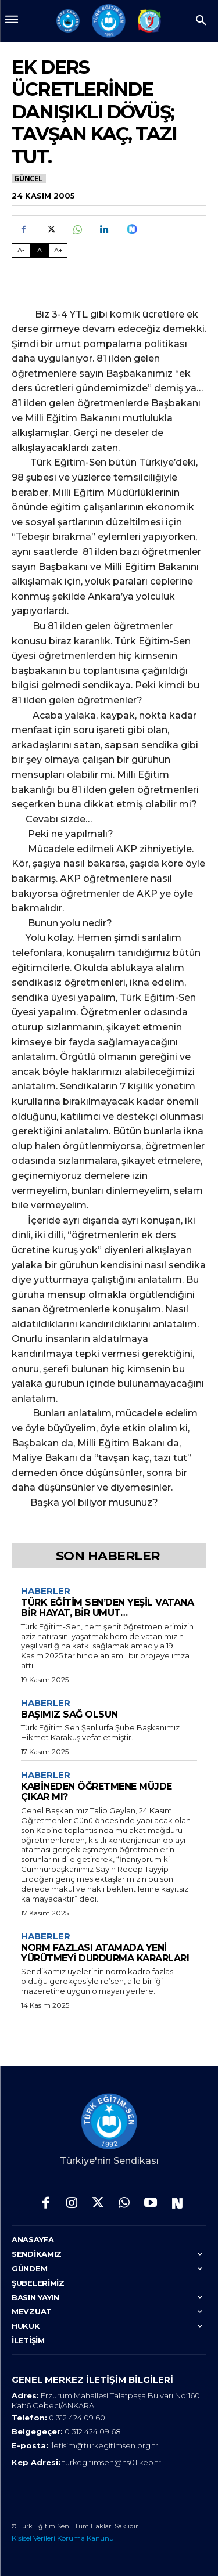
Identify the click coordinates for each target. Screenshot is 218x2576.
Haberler (45, 1591)
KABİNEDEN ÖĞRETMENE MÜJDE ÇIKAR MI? (96, 1791)
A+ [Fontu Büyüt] (58, 250)
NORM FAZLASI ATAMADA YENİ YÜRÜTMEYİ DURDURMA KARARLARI (105, 1953)
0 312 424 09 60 (77, 2417)
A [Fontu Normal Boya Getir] (39, 250)
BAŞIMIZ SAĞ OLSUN (69, 1714)
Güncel (29, 178)
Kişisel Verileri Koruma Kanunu (63, 2538)
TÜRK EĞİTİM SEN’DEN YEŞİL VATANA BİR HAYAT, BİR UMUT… (107, 1607)
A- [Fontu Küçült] (20, 250)
